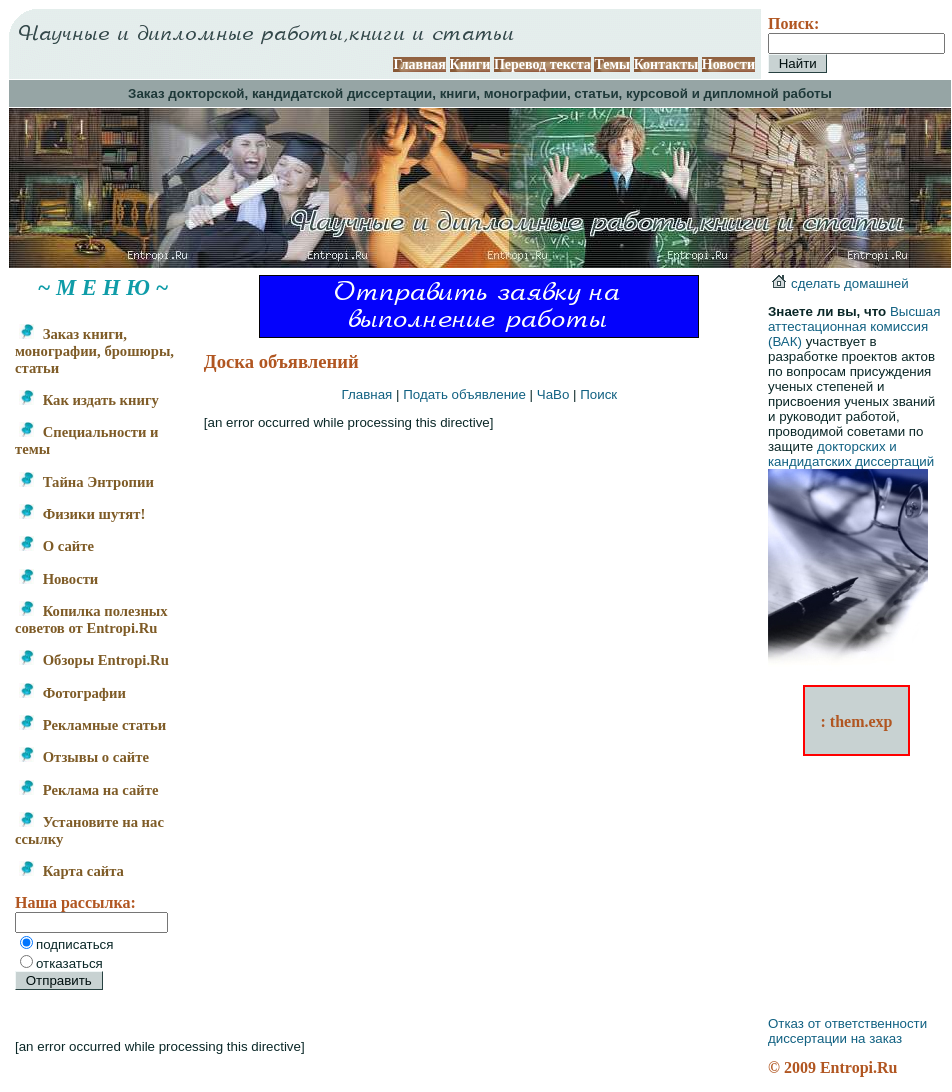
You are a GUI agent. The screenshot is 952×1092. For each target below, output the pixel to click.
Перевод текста (542, 64)
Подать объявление (464, 394)
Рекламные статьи (92, 725)
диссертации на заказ (835, 1038)
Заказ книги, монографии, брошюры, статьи (94, 351)
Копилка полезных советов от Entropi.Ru (91, 619)
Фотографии (72, 693)
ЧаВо (553, 394)
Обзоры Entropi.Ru (94, 660)
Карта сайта (71, 871)
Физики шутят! (82, 514)
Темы (612, 64)
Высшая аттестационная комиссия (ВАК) (854, 326)
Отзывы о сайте (84, 757)
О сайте (56, 546)
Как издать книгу (89, 400)
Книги (470, 64)
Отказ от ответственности (847, 1023)
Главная (419, 64)
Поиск (598, 394)
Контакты (666, 64)
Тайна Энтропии (86, 482)
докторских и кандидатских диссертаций (851, 454)
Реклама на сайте (88, 790)
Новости (728, 64)
